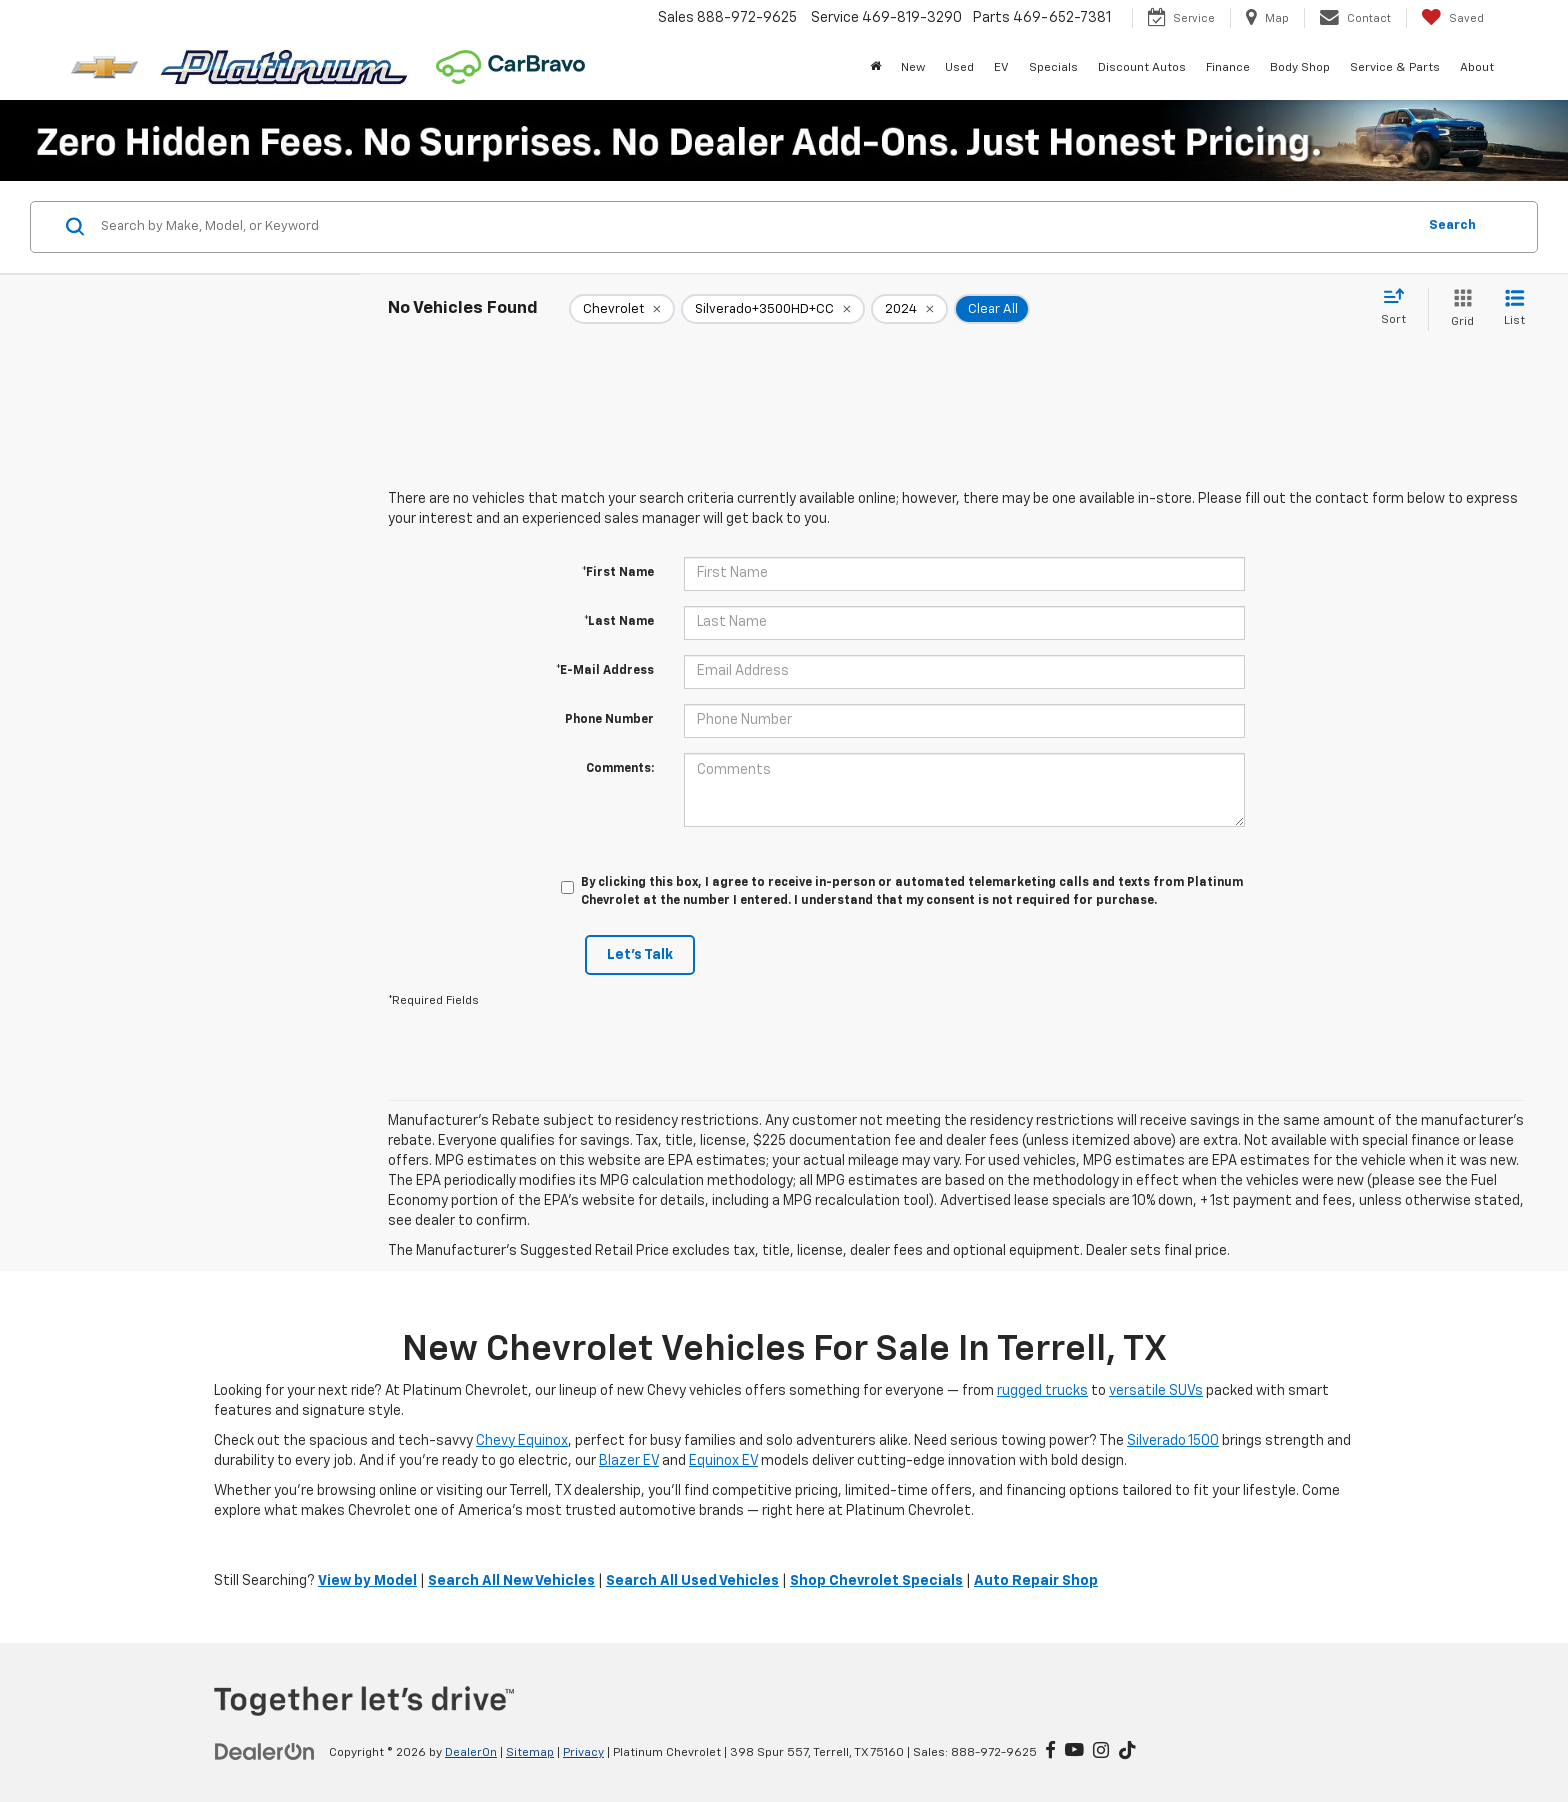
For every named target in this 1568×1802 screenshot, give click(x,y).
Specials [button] (1053, 68)
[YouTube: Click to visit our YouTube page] (1074, 1752)
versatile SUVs (1156, 1391)
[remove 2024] (909, 309)
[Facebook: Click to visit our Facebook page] (1050, 1752)
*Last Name (619, 622)
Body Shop (1300, 68)
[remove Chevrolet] (622, 309)
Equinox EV (723, 1461)
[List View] (1514, 309)
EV (1001, 68)
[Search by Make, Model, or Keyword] (755, 227)
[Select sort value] (1399, 308)
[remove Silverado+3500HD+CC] (773, 309)
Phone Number (609, 720)
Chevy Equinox (522, 1441)
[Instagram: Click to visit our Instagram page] (1101, 1752)
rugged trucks (1042, 1391)
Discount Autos (1142, 68)
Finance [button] (1228, 68)
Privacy (583, 1753)
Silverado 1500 (1173, 1441)
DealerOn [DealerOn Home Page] (471, 1753)
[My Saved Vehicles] (1452, 18)
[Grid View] (1458, 309)
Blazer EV (629, 1461)
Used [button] (959, 68)
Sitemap (530, 1753)
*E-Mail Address (605, 671)
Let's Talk (640, 955)
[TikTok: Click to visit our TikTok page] (1127, 1752)
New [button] (913, 68)
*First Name (618, 573)
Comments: (620, 769)
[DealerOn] (265, 1752)
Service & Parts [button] (1395, 68)
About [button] (1477, 68)
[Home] (875, 68)
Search (1452, 225)
